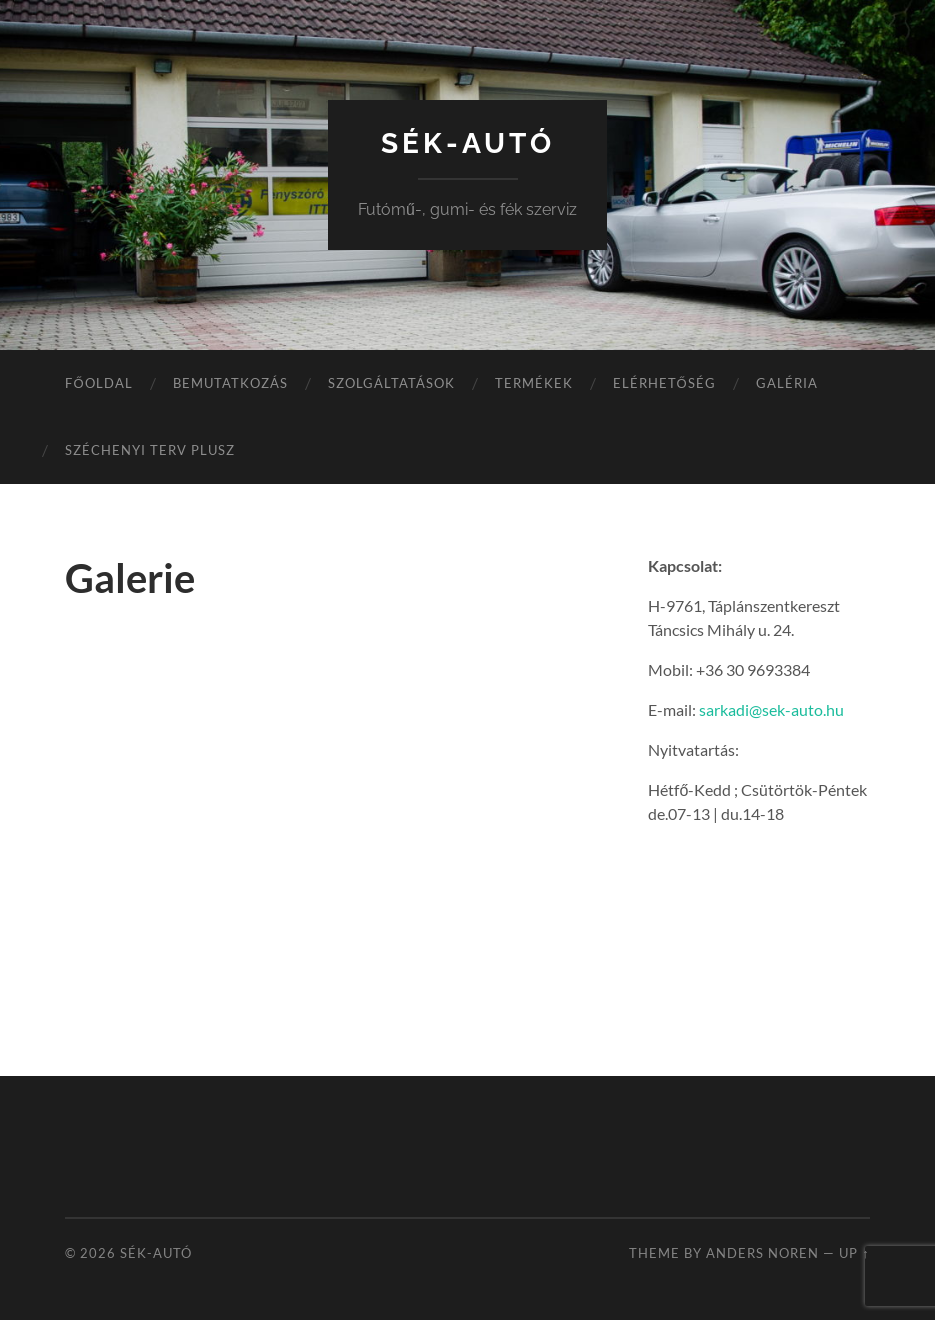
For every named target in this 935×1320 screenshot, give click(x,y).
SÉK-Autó (468, 143)
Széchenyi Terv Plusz (150, 450)
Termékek (534, 383)
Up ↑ (854, 1253)
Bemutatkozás (230, 383)
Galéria (787, 383)
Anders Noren (762, 1253)
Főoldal (98, 383)
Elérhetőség (664, 383)
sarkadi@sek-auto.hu (771, 709)
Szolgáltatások (391, 383)
